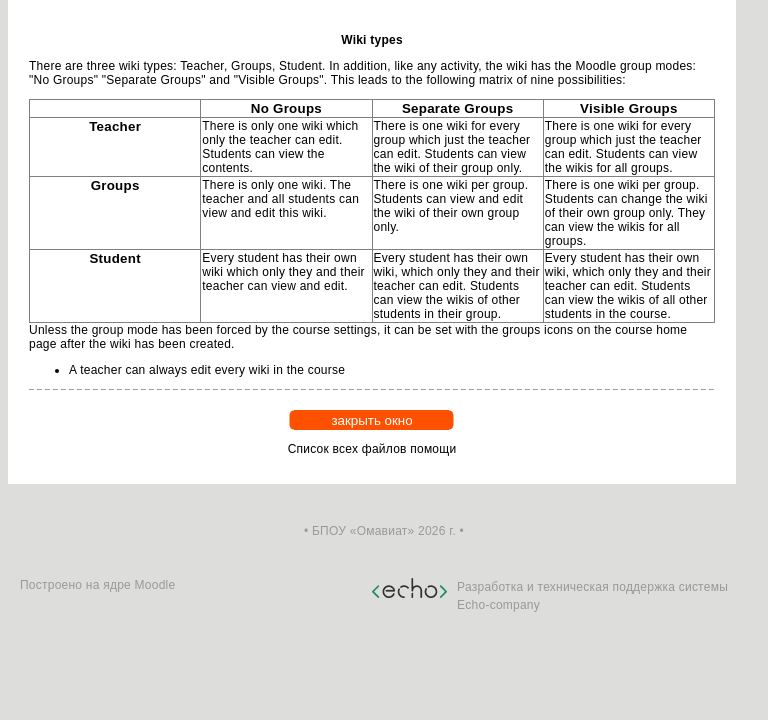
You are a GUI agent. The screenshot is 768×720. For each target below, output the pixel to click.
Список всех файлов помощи (372, 449)
